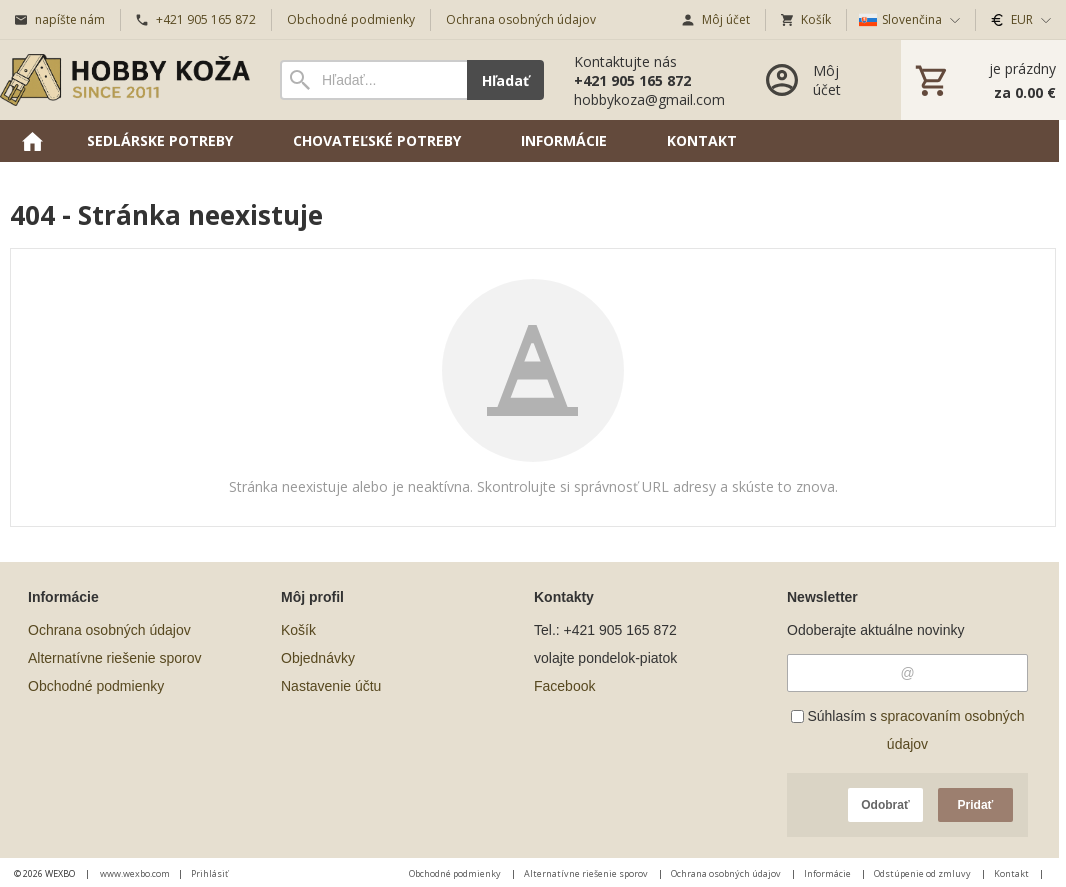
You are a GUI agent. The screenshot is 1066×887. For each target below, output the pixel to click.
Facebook (564, 686)
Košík (298, 630)
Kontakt (1012, 873)
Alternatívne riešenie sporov (115, 658)
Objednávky (318, 658)
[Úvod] (125, 80)
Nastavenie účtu (331, 686)
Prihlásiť (209, 873)
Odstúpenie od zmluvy (923, 873)
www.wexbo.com (135, 873)
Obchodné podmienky (96, 686)
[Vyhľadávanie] (373, 80)
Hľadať (505, 80)
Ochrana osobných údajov (109, 630)
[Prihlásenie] (813, 80)
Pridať (976, 805)
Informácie (828, 873)
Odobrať (885, 805)
